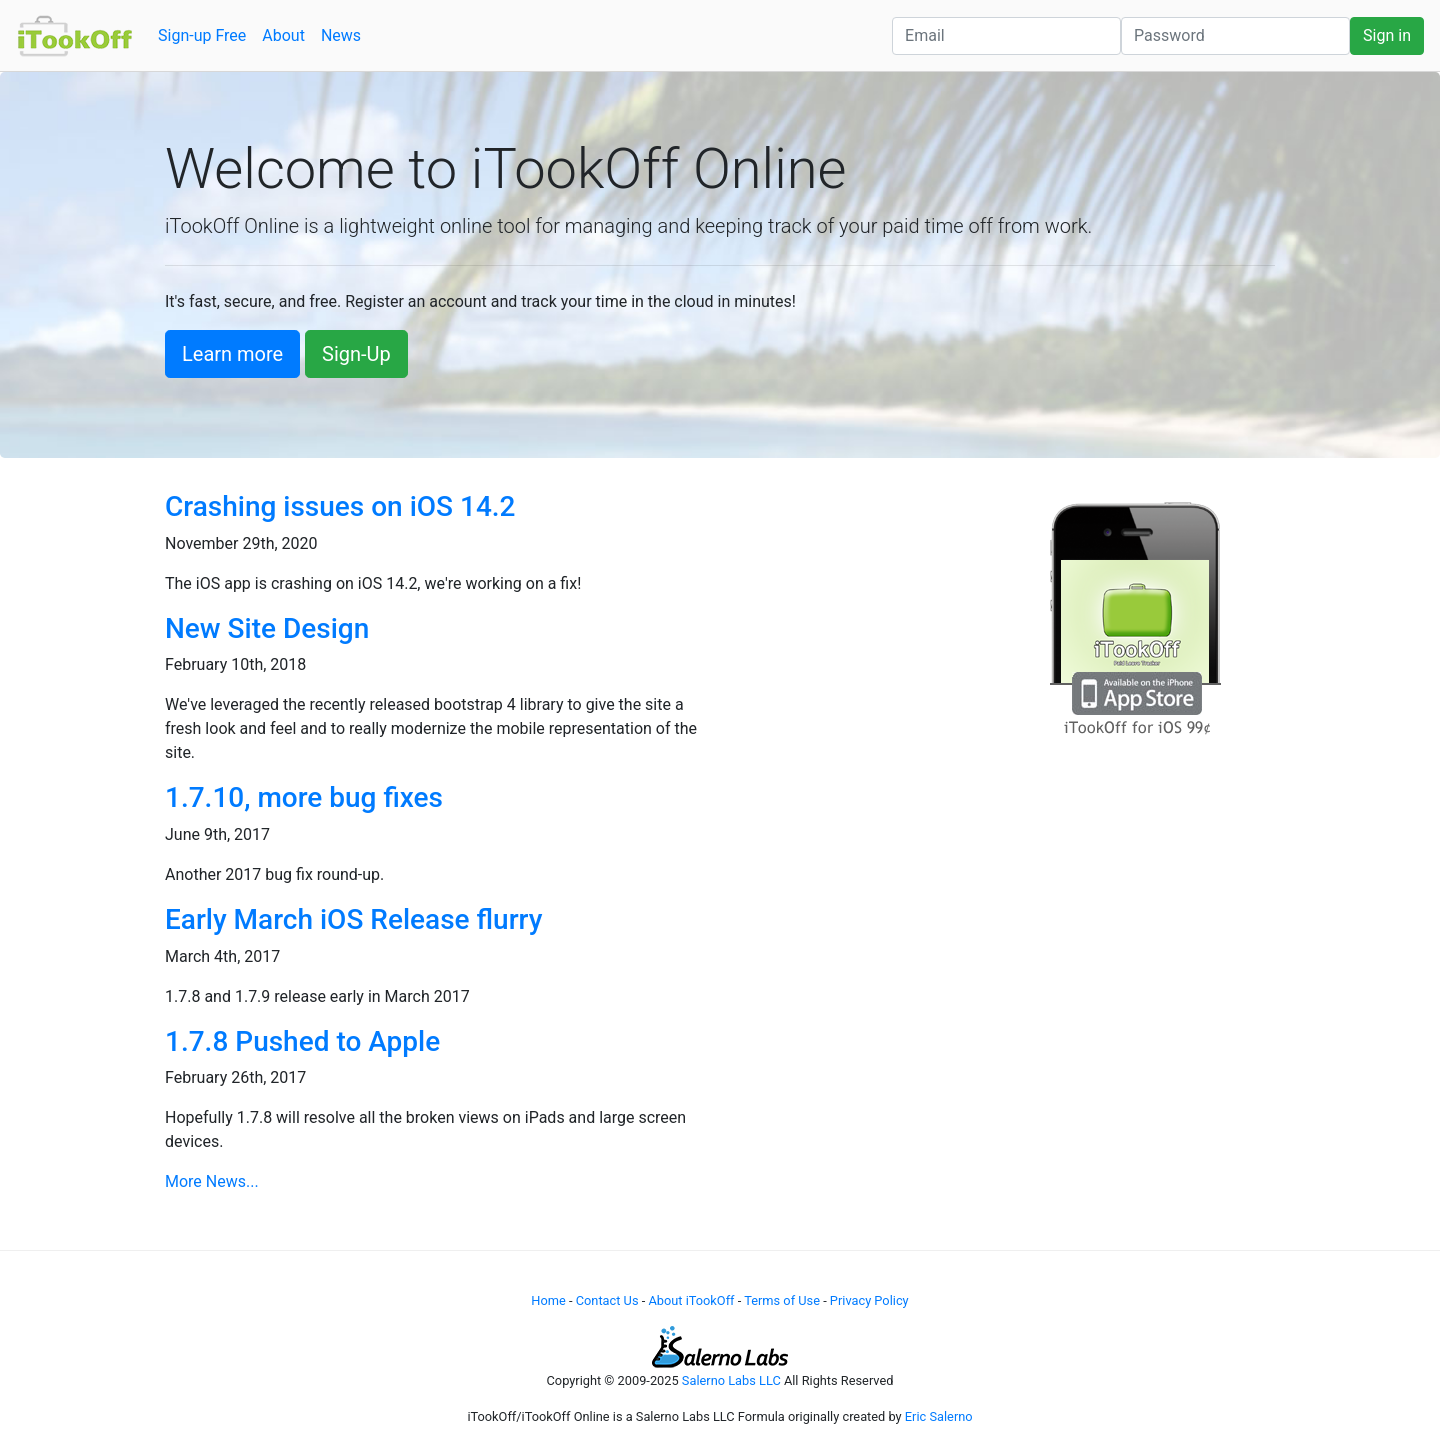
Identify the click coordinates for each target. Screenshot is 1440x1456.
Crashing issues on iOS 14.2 (340, 506)
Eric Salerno (939, 1416)
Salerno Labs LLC (731, 1380)
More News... (212, 1181)
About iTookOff (691, 1300)
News (341, 35)
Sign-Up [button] (356, 354)
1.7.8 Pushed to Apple (302, 1041)
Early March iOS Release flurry (353, 919)
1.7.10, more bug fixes (304, 797)
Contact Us (607, 1300)
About (283, 35)
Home (548, 1300)
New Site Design (267, 628)
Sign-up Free (202, 35)
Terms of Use (782, 1300)
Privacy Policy (869, 1300)
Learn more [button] (232, 354)
